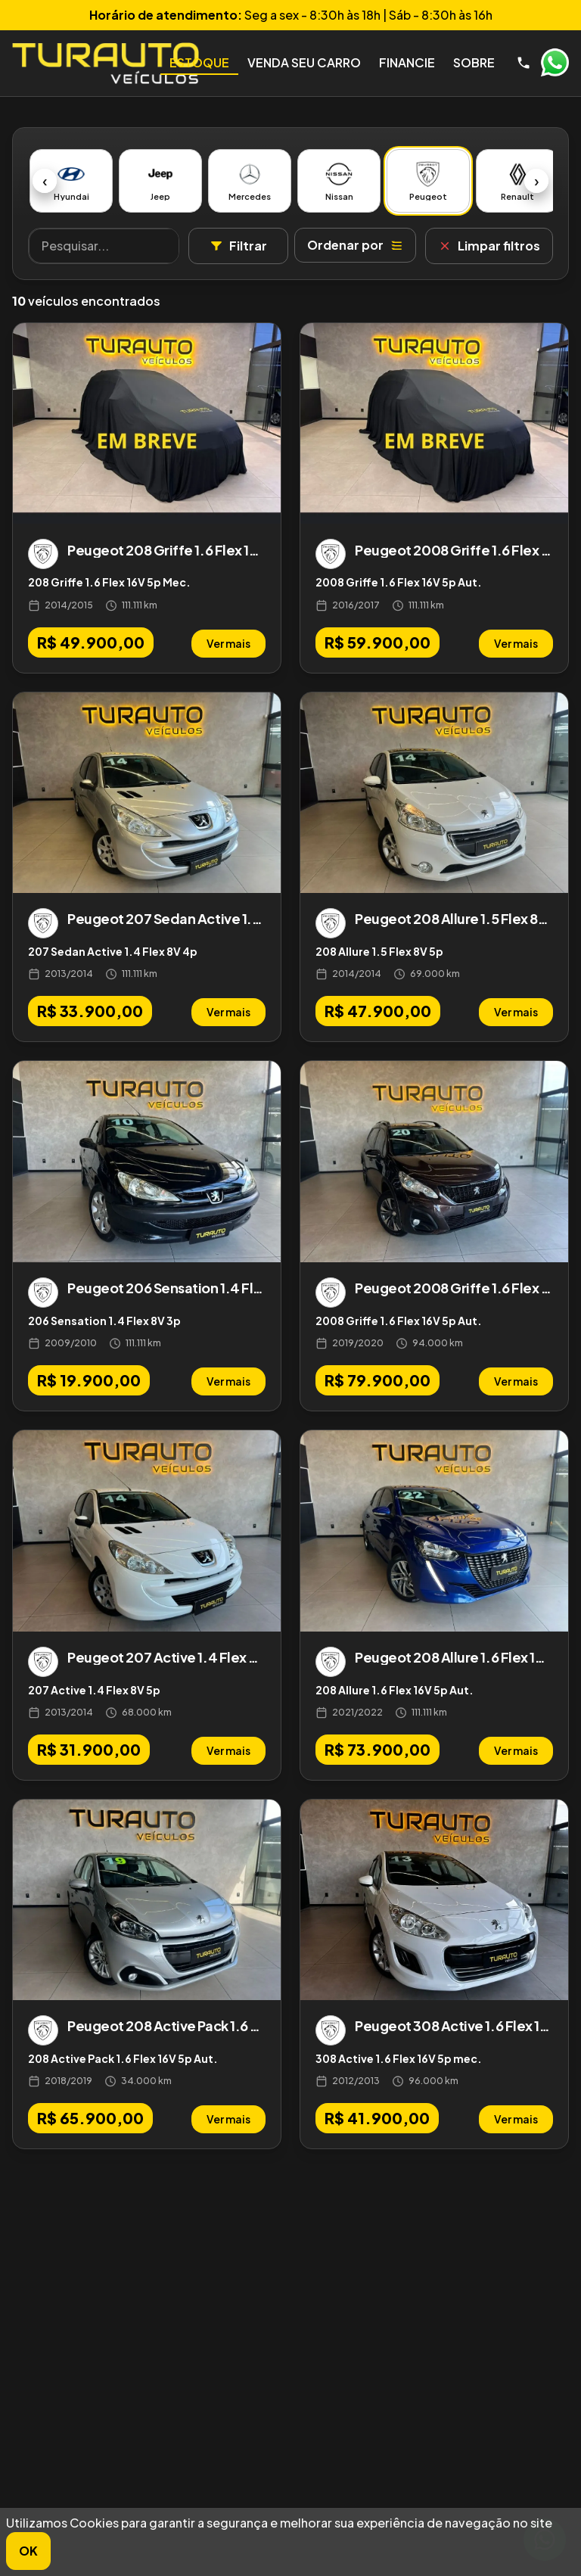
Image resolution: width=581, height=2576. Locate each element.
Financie (407, 62)
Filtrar (238, 246)
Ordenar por (355, 245)
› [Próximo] (536, 180)
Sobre (474, 62)
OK (28, 2551)
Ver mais (228, 643)
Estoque (199, 62)
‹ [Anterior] (45, 180)
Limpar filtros (489, 246)
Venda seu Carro (304, 62)
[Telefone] (523, 62)
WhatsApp (554, 63)
